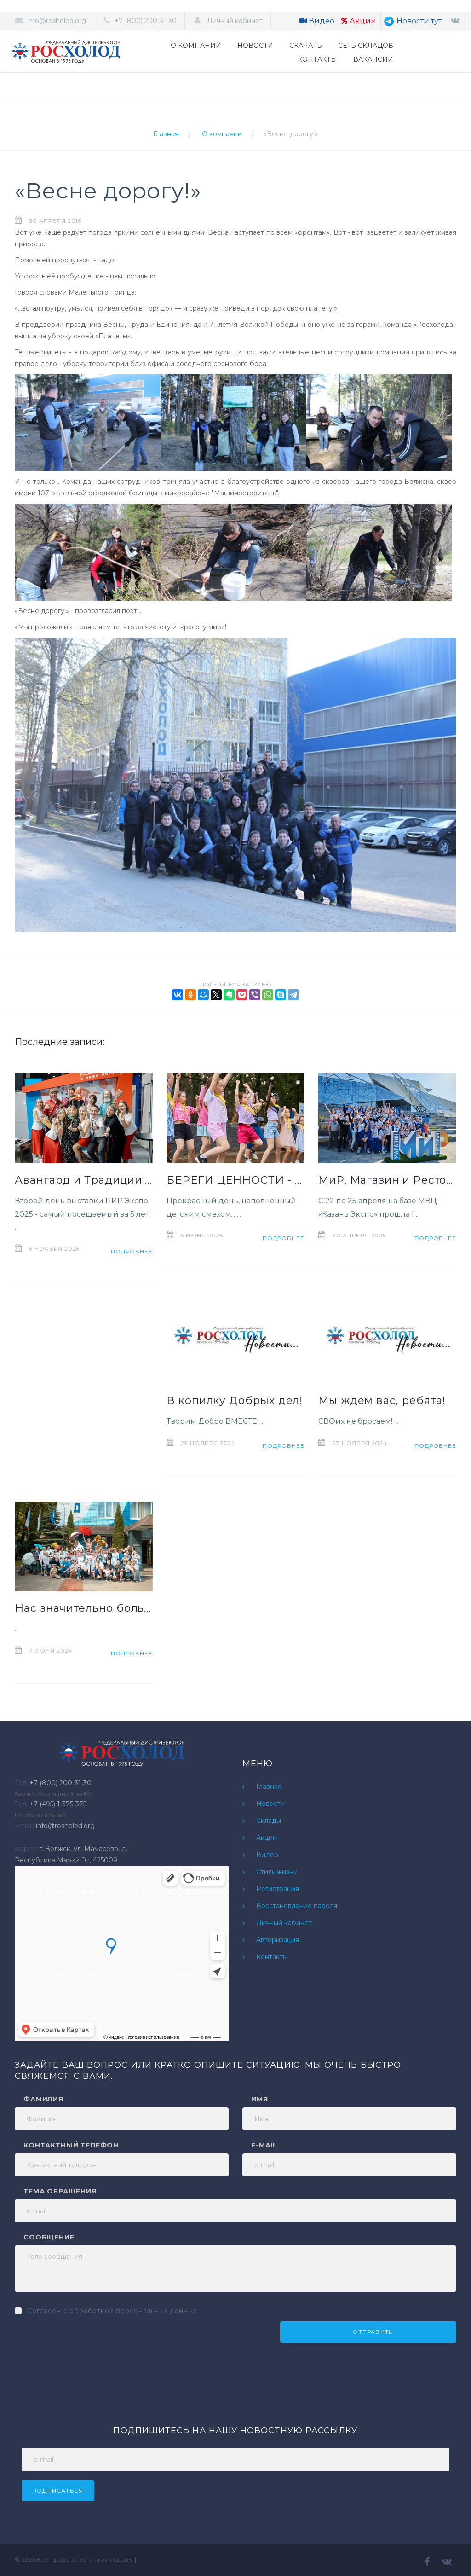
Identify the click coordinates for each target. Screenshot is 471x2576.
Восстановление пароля (296, 1906)
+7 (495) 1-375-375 (57, 1804)
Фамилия (43, 2099)
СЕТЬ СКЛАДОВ (365, 45)
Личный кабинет (234, 21)
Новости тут (412, 21)
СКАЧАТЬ (305, 45)
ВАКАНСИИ (373, 59)
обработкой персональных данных (132, 2311)
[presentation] (85, 2339)
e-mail (264, 2145)
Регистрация (277, 1889)
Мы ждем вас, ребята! (381, 1400)
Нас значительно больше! (84, 1607)
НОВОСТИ (255, 45)
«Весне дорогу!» (291, 134)
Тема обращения (60, 2191)
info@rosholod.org (56, 21)
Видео (316, 21)
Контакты (271, 1957)
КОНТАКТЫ (317, 59)
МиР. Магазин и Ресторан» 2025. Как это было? (387, 1179)
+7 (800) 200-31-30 (146, 21)
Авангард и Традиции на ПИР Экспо (84, 1179)
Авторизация (277, 1940)
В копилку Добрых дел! (235, 1400)
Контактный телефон (71, 2145)
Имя (259, 2099)
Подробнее (132, 1251)
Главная (165, 134)
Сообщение (49, 2237)
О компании (222, 134)
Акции (358, 21)
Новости (270, 1803)
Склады (268, 1820)
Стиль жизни (277, 1872)
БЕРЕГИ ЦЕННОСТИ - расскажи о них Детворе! (235, 1179)
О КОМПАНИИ (196, 45)
